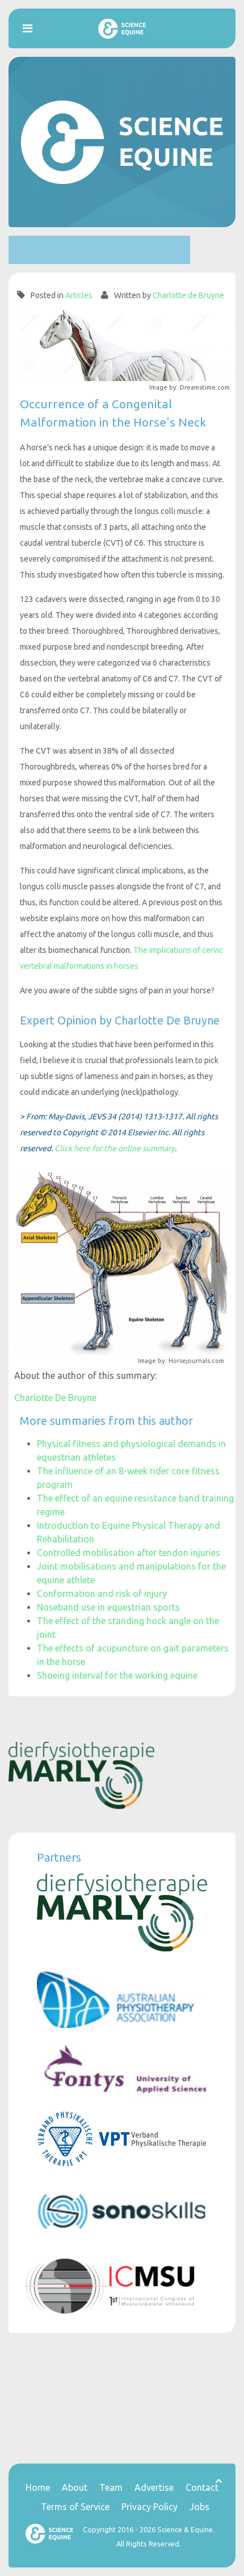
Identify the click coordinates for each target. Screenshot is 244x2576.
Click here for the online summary (114, 1148)
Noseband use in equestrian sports (108, 1607)
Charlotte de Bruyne (188, 295)
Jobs (199, 2507)
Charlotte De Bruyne (55, 1397)
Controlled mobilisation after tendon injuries (128, 1553)
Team (111, 2487)
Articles (78, 295)
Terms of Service (75, 2507)
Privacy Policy (149, 2507)
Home (38, 2487)
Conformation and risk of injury (102, 1593)
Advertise (154, 2487)
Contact (202, 2487)
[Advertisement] (99, 250)
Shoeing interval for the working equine (117, 1675)
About (74, 2487)
